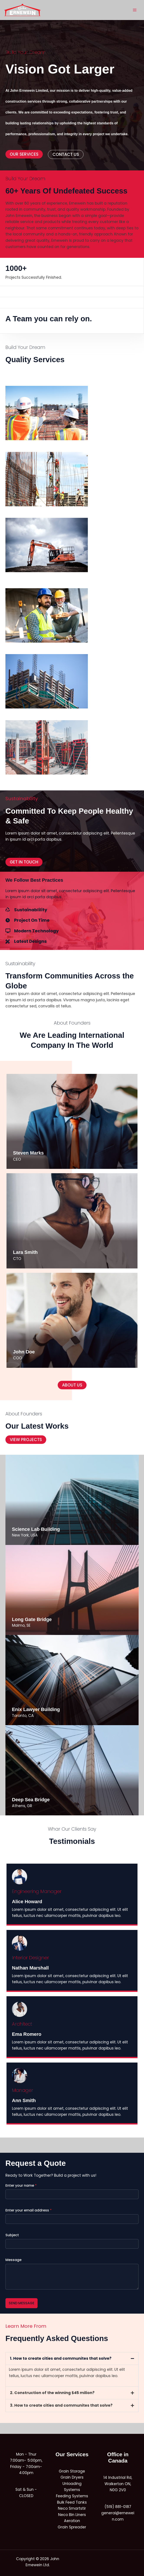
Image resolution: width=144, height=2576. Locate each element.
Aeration (72, 2520)
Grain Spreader (72, 2527)
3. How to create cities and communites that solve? (61, 2405)
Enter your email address (28, 2210)
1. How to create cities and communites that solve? (60, 2358)
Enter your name (21, 2185)
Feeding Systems (72, 2496)
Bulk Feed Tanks (72, 2502)
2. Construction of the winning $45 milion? (52, 2392)
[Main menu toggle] (135, 10)
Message (13, 2259)
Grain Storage (72, 2471)
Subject (12, 2235)
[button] (72, 2358)
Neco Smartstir (72, 2508)
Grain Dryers (72, 2477)
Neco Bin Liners (72, 2514)
